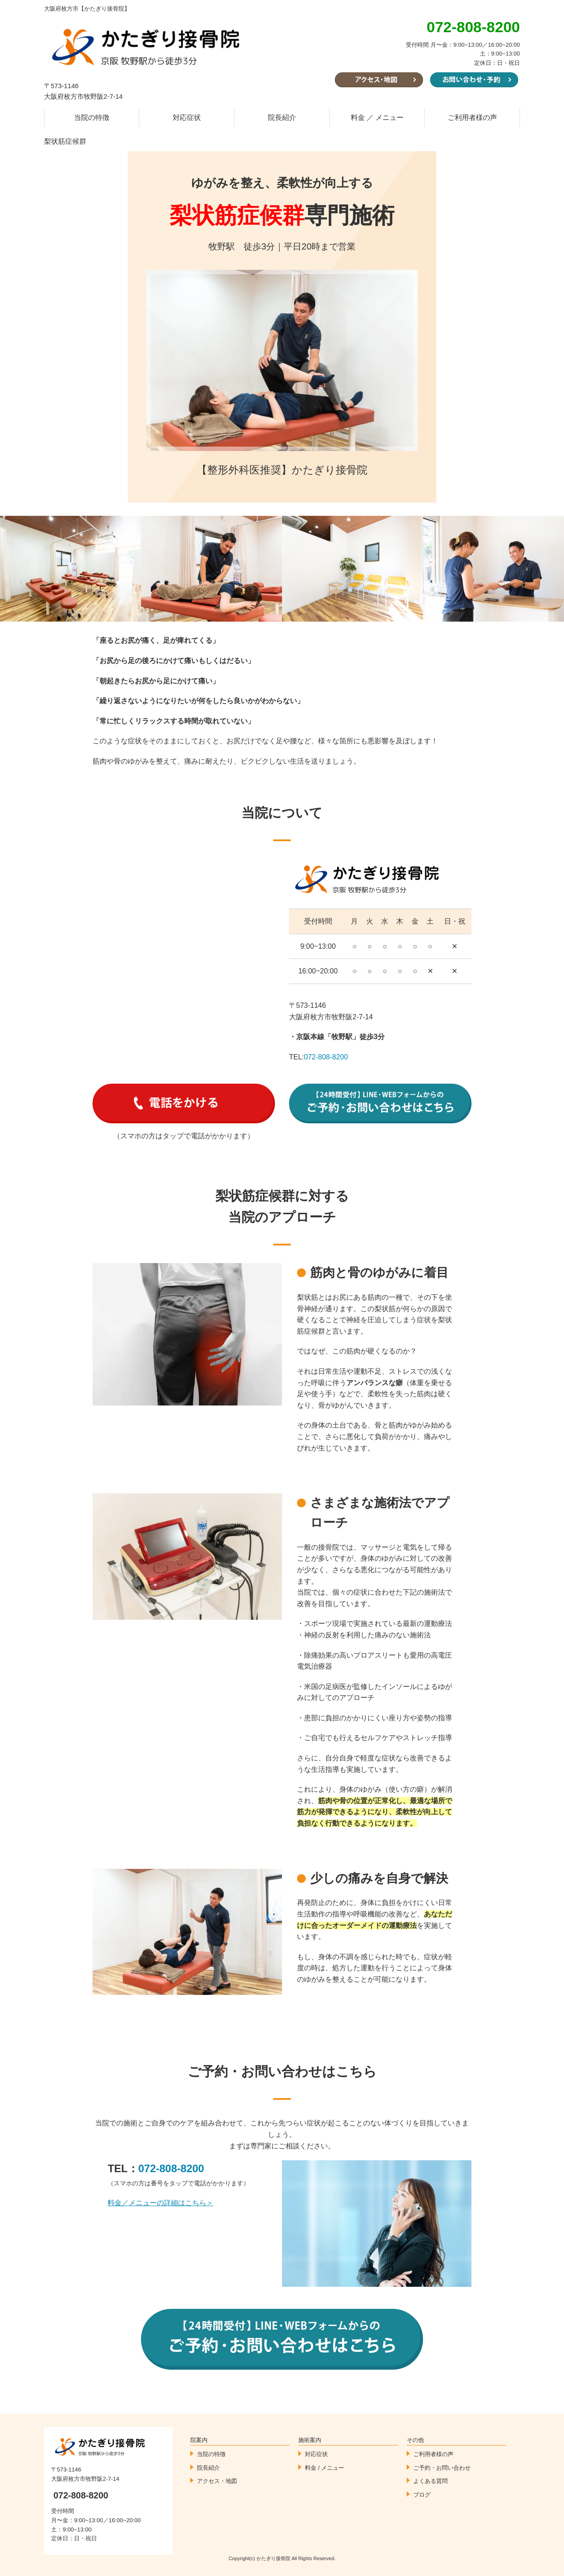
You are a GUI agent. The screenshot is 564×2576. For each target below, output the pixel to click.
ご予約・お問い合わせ (442, 2467)
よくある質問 (430, 2481)
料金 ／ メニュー (377, 117)
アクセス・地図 (217, 2481)
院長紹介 (282, 117)
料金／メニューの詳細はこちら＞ (160, 2203)
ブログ (421, 2494)
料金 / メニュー (324, 2467)
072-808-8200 (326, 1057)
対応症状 (187, 117)
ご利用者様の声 (472, 117)
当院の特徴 (91, 117)
